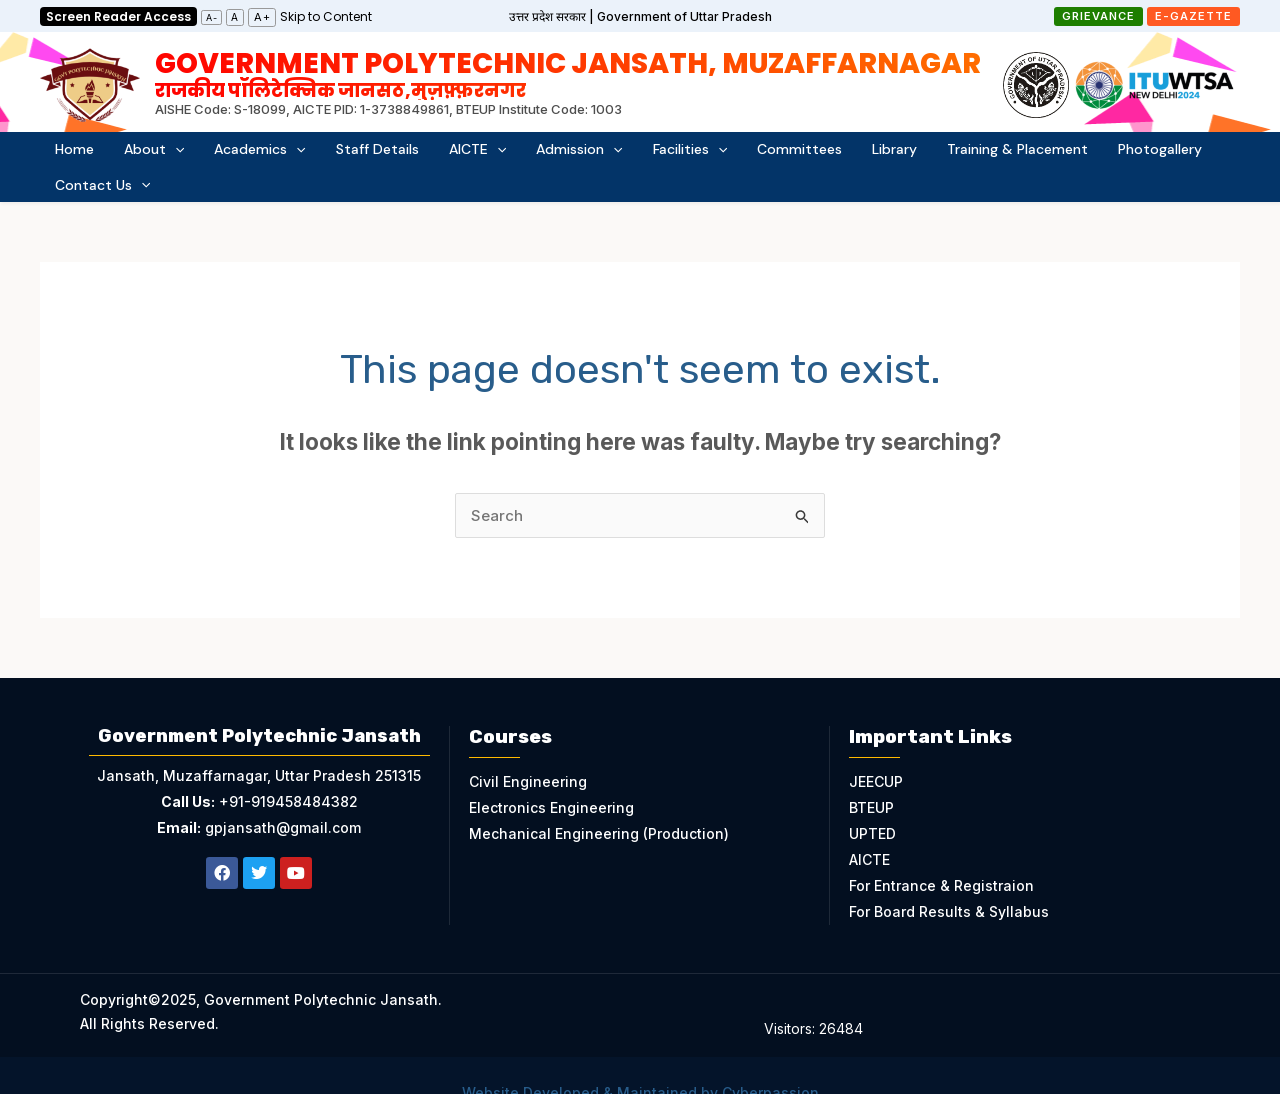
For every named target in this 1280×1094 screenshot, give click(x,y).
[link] (326, 15)
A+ (262, 17)
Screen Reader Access (118, 16)
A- (212, 17)
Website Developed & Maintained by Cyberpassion (640, 1061)
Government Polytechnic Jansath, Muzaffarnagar (568, 72)
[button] (1098, 16)
